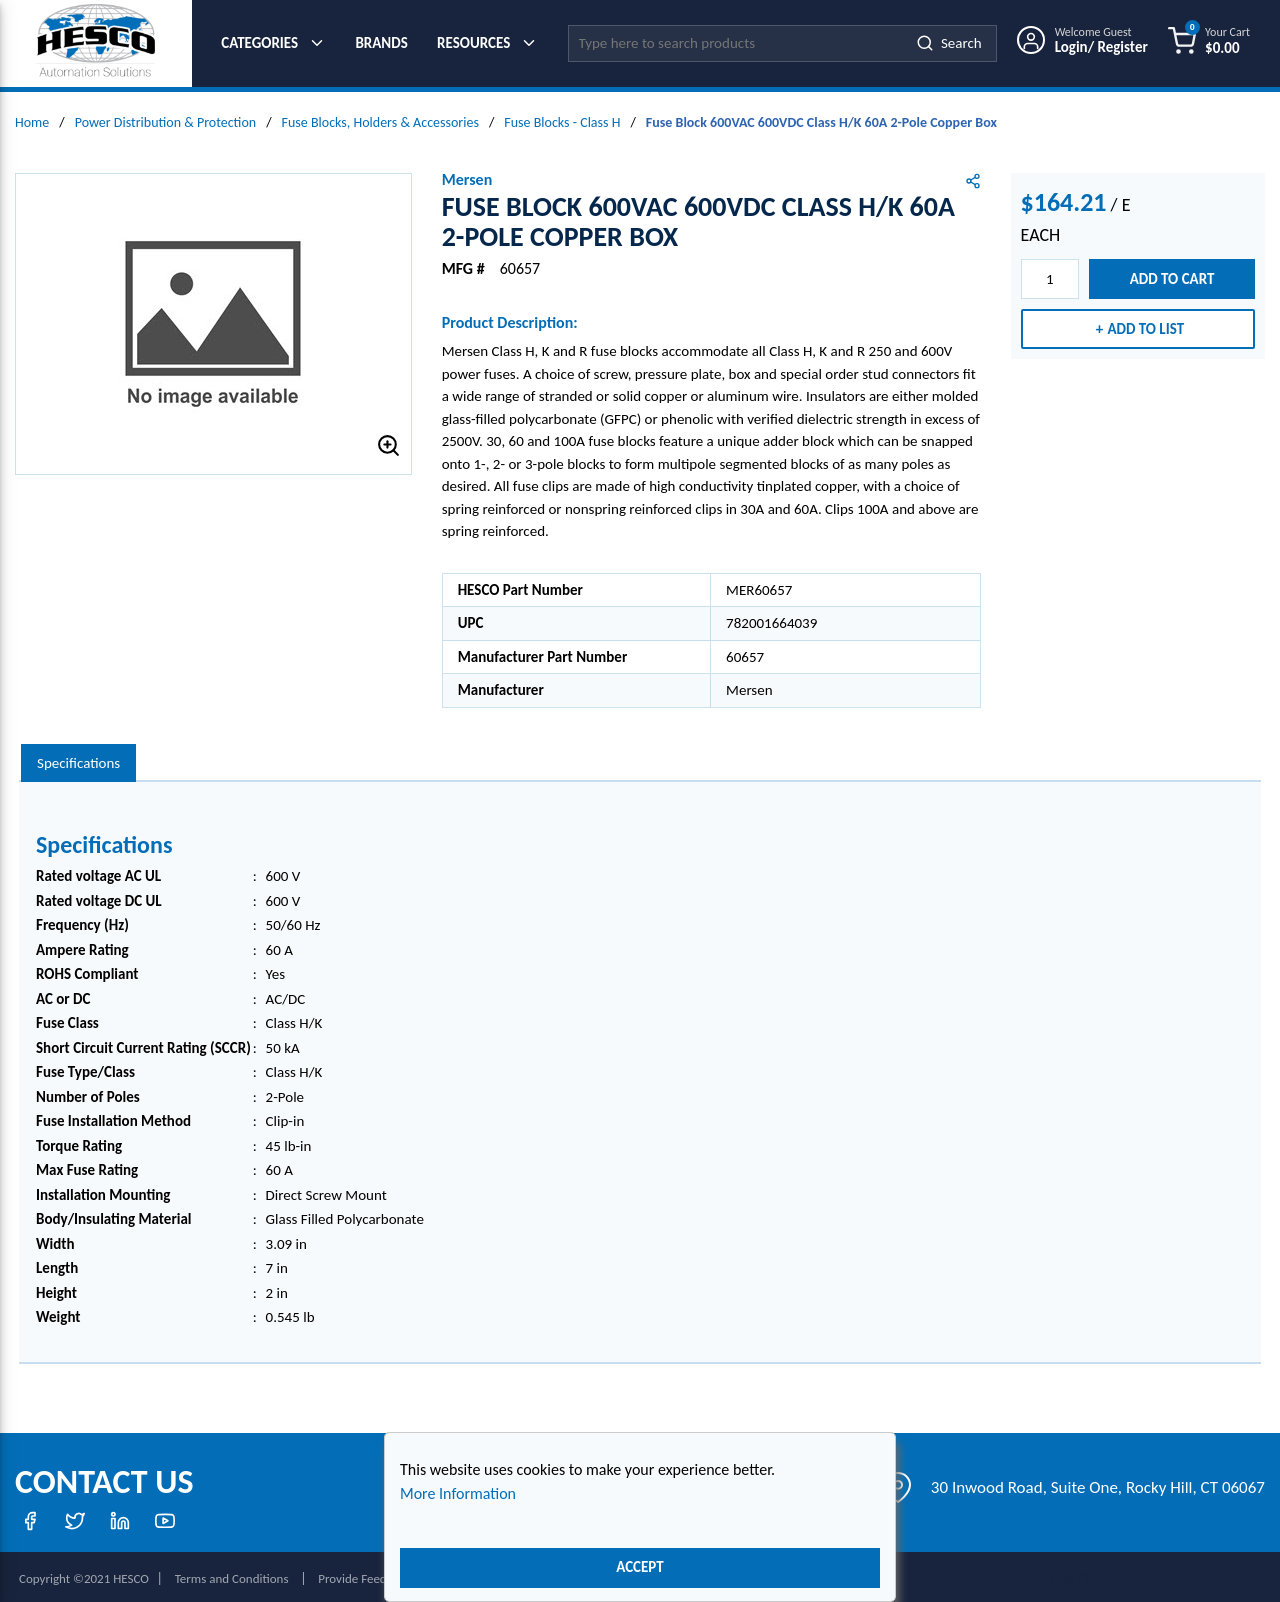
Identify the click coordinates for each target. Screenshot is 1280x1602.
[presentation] (78, 758)
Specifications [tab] (78, 758)
